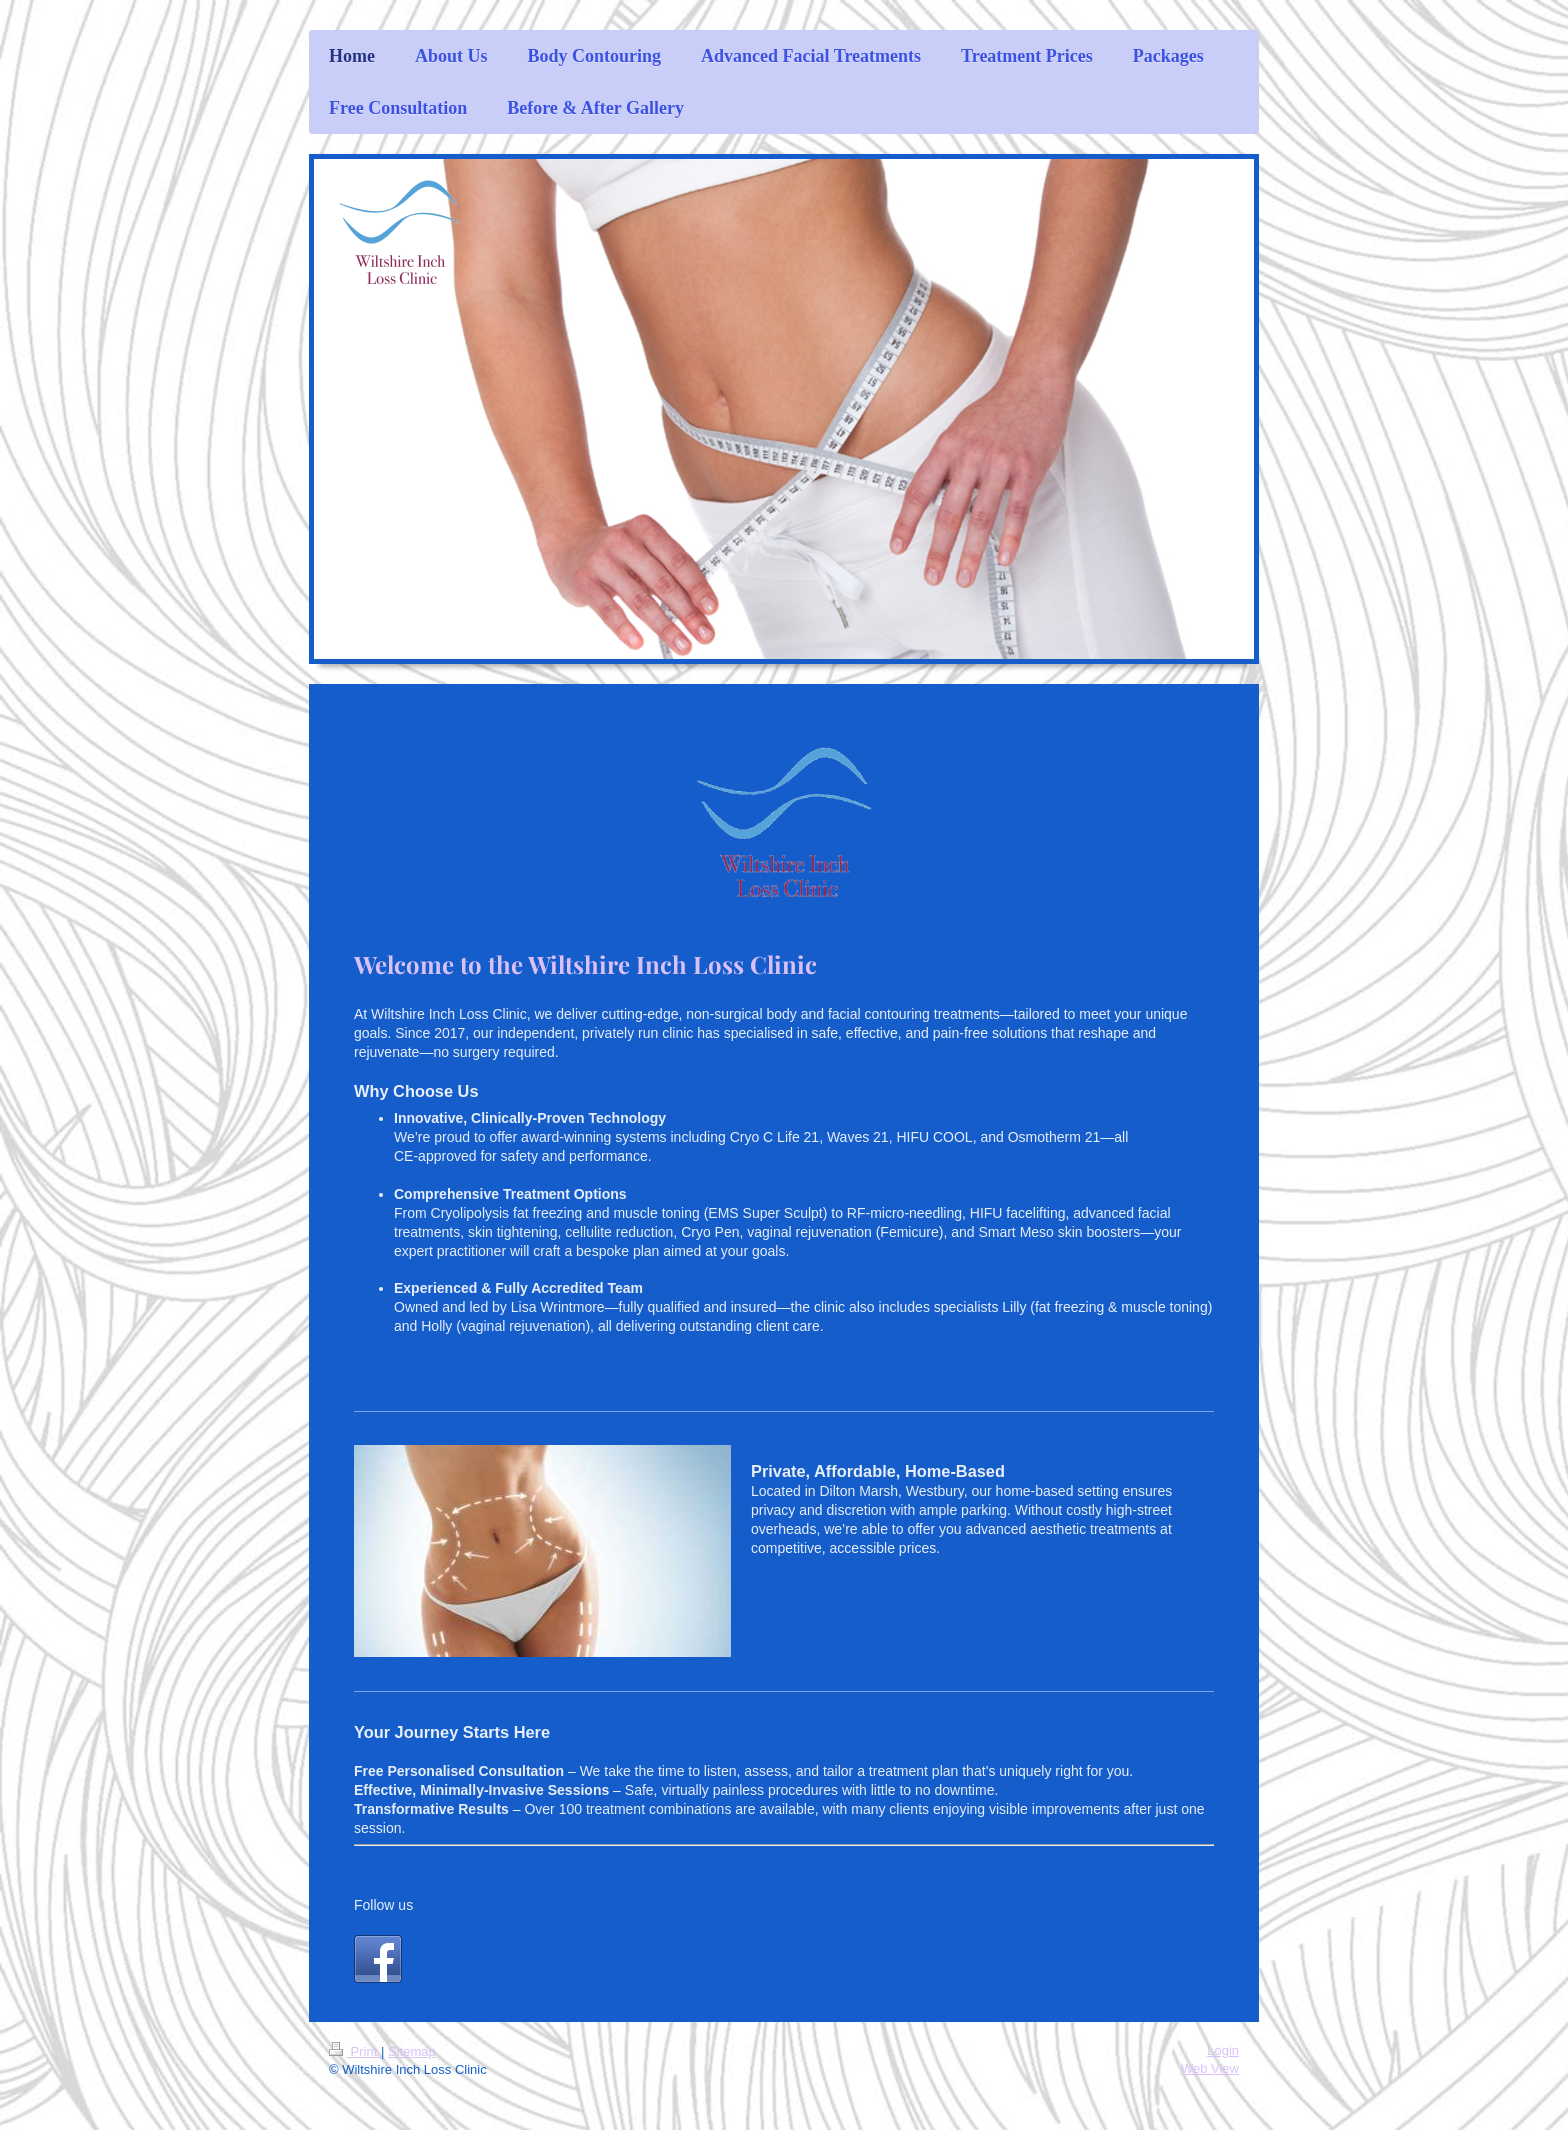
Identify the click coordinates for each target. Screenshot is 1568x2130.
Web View (1210, 2068)
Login (1223, 2050)
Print (355, 2051)
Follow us (383, 1905)
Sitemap (412, 2051)
